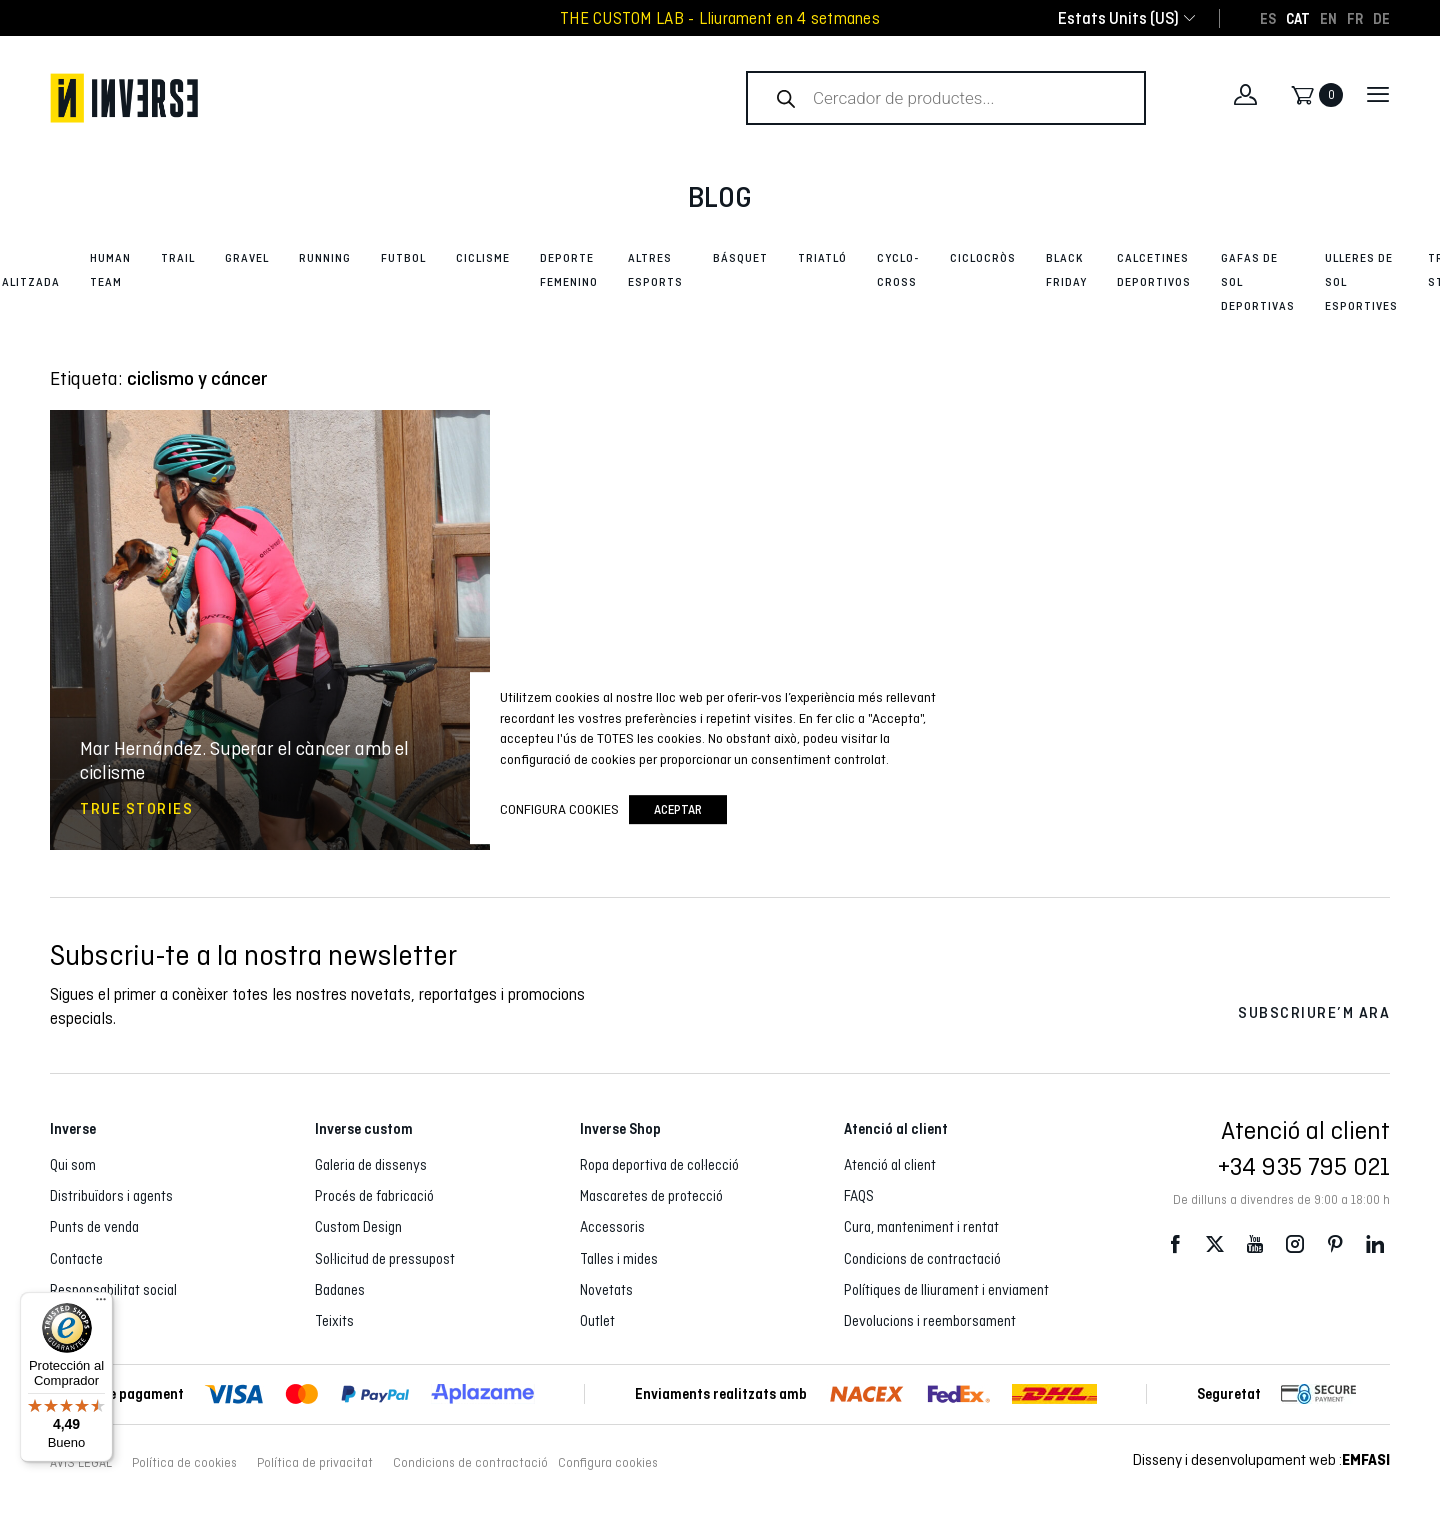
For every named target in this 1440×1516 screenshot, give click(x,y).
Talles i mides (619, 1259)
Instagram (1295, 1244)
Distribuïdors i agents (111, 1196)
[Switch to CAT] (1298, 18)
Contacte (76, 1259)
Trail (178, 258)
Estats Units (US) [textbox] (1118, 18)
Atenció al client (890, 1165)
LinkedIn (1375, 1244)
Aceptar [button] (678, 809)
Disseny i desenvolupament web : (1261, 1459)
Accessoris (612, 1227)
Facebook (1175, 1244)
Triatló (822, 258)
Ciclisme (483, 258)
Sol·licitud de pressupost (385, 1259)
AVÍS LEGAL (81, 1463)
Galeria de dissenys (371, 1165)
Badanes (340, 1290)
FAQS (859, 1196)
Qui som (73, 1165)
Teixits (334, 1321)
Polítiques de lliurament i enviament (946, 1290)
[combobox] (1118, 18)
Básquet (740, 258)
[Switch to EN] (1328, 18)
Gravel (247, 258)
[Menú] (101, 1304)
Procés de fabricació (374, 1196)
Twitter (1215, 1244)
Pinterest (1335, 1244)
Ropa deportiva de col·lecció (659, 1165)
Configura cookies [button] (608, 1463)
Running (325, 258)
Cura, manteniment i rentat (921, 1227)
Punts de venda (94, 1227)
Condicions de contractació (922, 1259)
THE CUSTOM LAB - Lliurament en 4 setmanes (720, 18)
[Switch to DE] (1381, 18)
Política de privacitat (315, 1463)
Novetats (606, 1290)
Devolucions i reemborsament (930, 1321)
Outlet (597, 1321)
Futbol (403, 258)
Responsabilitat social (113, 1290)
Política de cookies (184, 1463)
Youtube (1255, 1244)
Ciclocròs (983, 258)
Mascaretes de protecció (651, 1196)
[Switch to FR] (1355, 18)
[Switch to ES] (1268, 18)
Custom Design (358, 1227)
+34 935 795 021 (1304, 1166)
